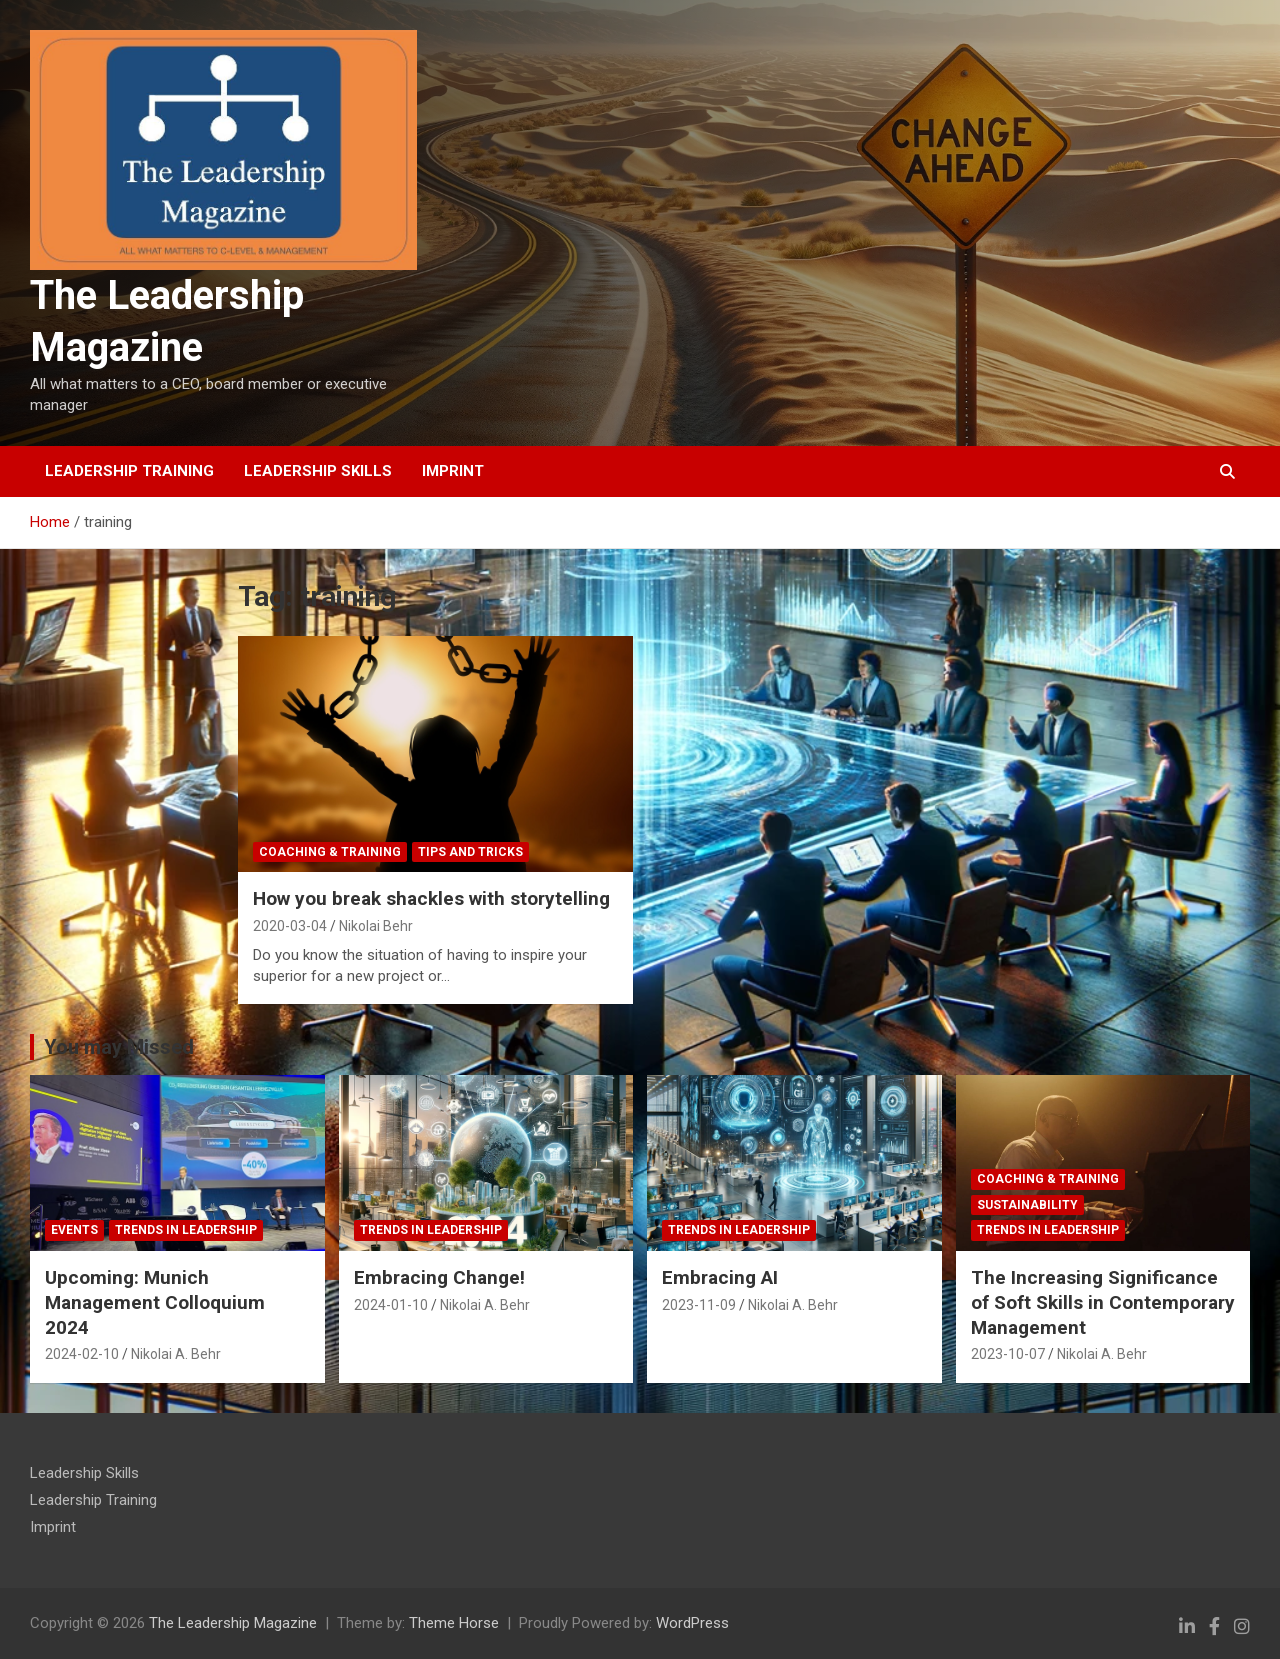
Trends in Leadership (186, 1230)
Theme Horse (454, 1623)
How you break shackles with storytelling (431, 898)
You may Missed (119, 1047)
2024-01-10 (391, 1305)
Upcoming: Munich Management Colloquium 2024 (155, 1302)
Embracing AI (720, 1277)
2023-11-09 (699, 1305)
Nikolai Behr (376, 926)
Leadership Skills (318, 471)
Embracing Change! (439, 1277)
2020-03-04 (290, 926)
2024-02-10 (82, 1354)
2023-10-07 (1008, 1354)
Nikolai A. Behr (176, 1354)
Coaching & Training (330, 852)
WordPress (692, 1623)
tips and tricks (470, 852)
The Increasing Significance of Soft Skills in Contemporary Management (1103, 1302)
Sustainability (1027, 1205)
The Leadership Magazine (233, 1623)
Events (74, 1230)
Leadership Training (129, 471)
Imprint (453, 471)
